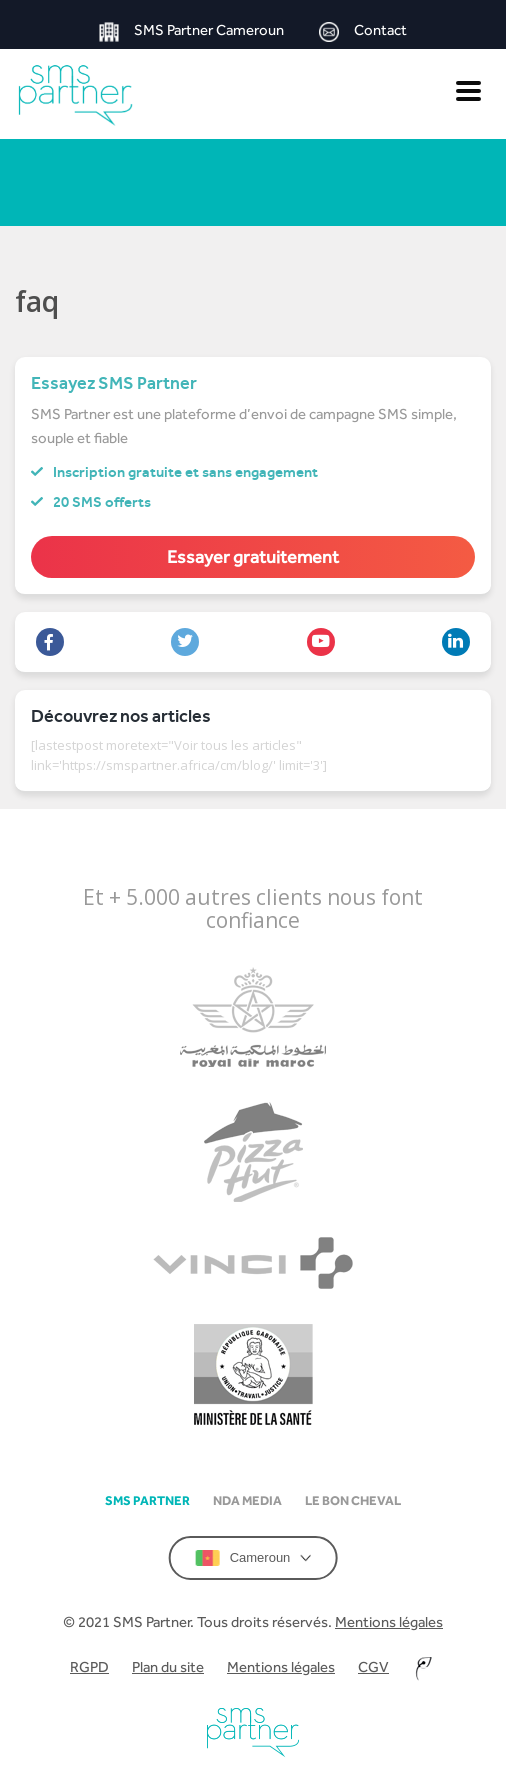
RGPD (89, 1666)
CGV (373, 1666)
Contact (363, 31)
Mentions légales (389, 1621)
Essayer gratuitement (253, 556)
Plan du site (168, 1666)
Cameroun (253, 1558)
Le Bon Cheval (353, 1500)
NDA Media (247, 1500)
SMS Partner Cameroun (191, 31)
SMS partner (147, 1500)
